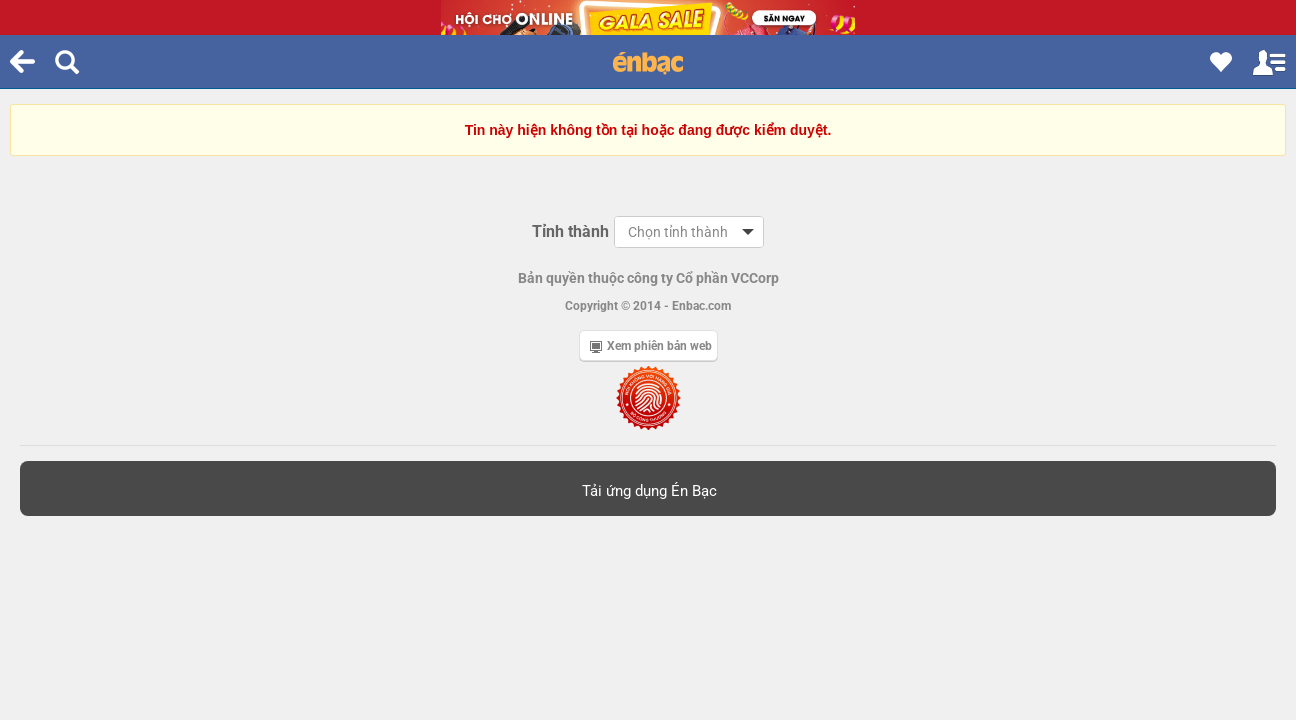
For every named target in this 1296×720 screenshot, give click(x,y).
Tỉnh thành (570, 231)
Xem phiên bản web (651, 346)
